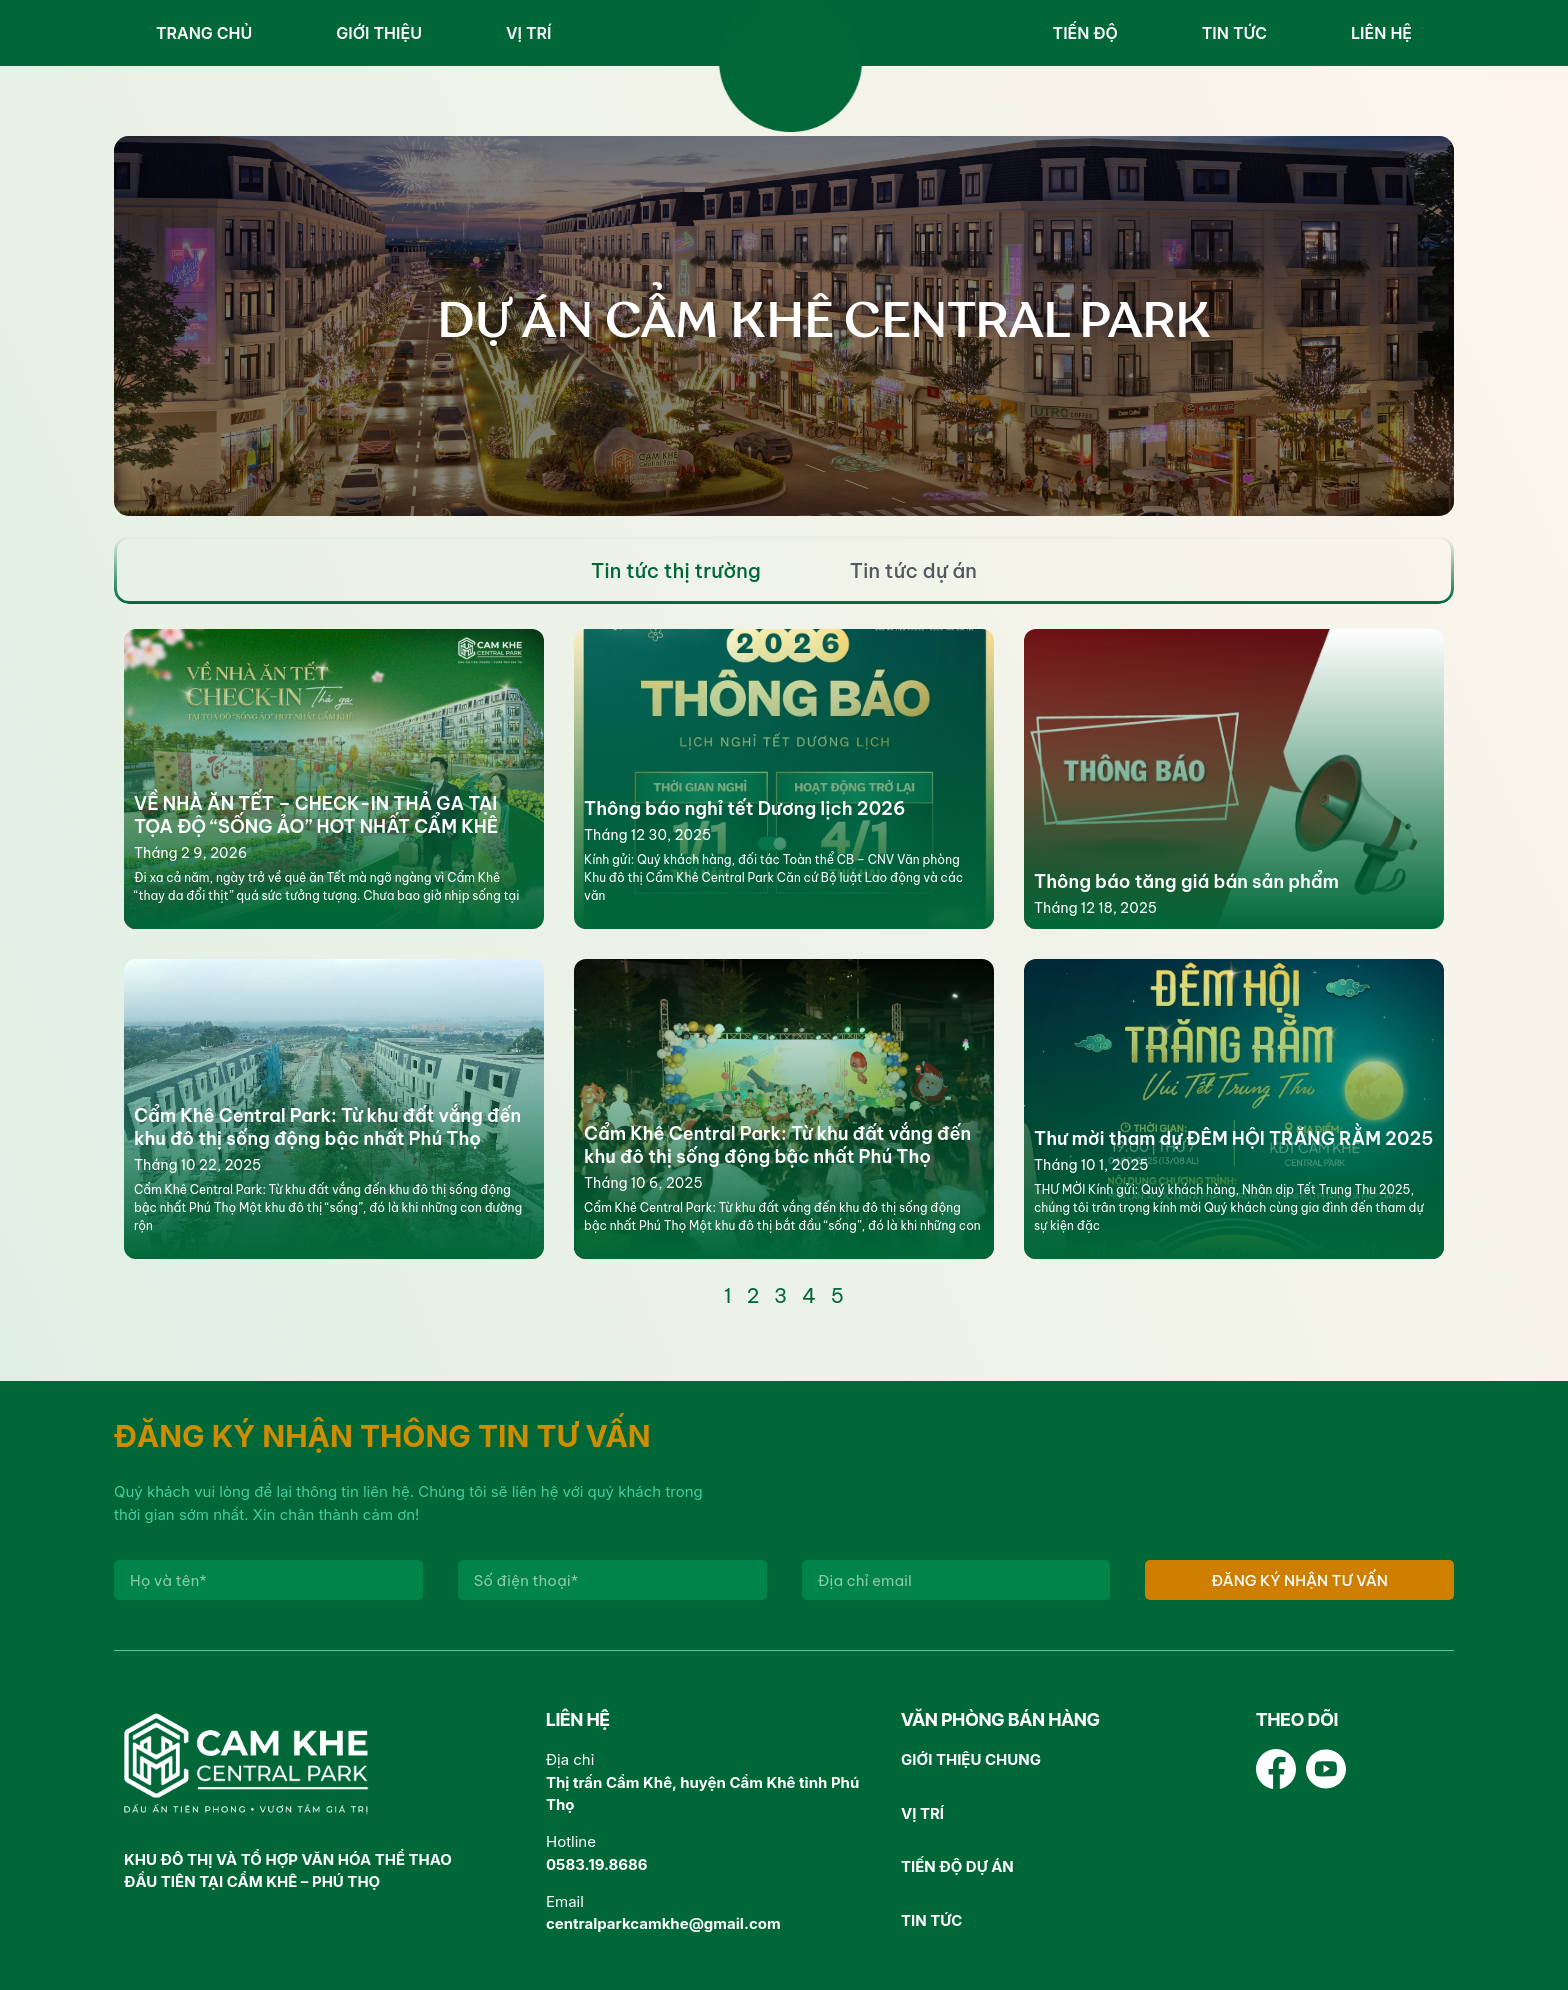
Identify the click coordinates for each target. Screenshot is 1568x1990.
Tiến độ (1085, 33)
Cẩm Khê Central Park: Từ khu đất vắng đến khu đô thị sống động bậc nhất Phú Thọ (327, 1127)
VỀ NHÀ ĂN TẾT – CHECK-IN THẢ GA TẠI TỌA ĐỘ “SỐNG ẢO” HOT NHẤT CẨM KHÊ (316, 815)
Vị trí (529, 33)
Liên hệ (1381, 33)
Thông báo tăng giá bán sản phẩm (1186, 881)
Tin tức (1234, 33)
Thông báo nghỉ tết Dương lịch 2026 (744, 808)
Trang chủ (204, 33)
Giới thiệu (379, 33)
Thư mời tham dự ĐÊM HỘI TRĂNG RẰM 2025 (1233, 1138)
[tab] (676, 571)
